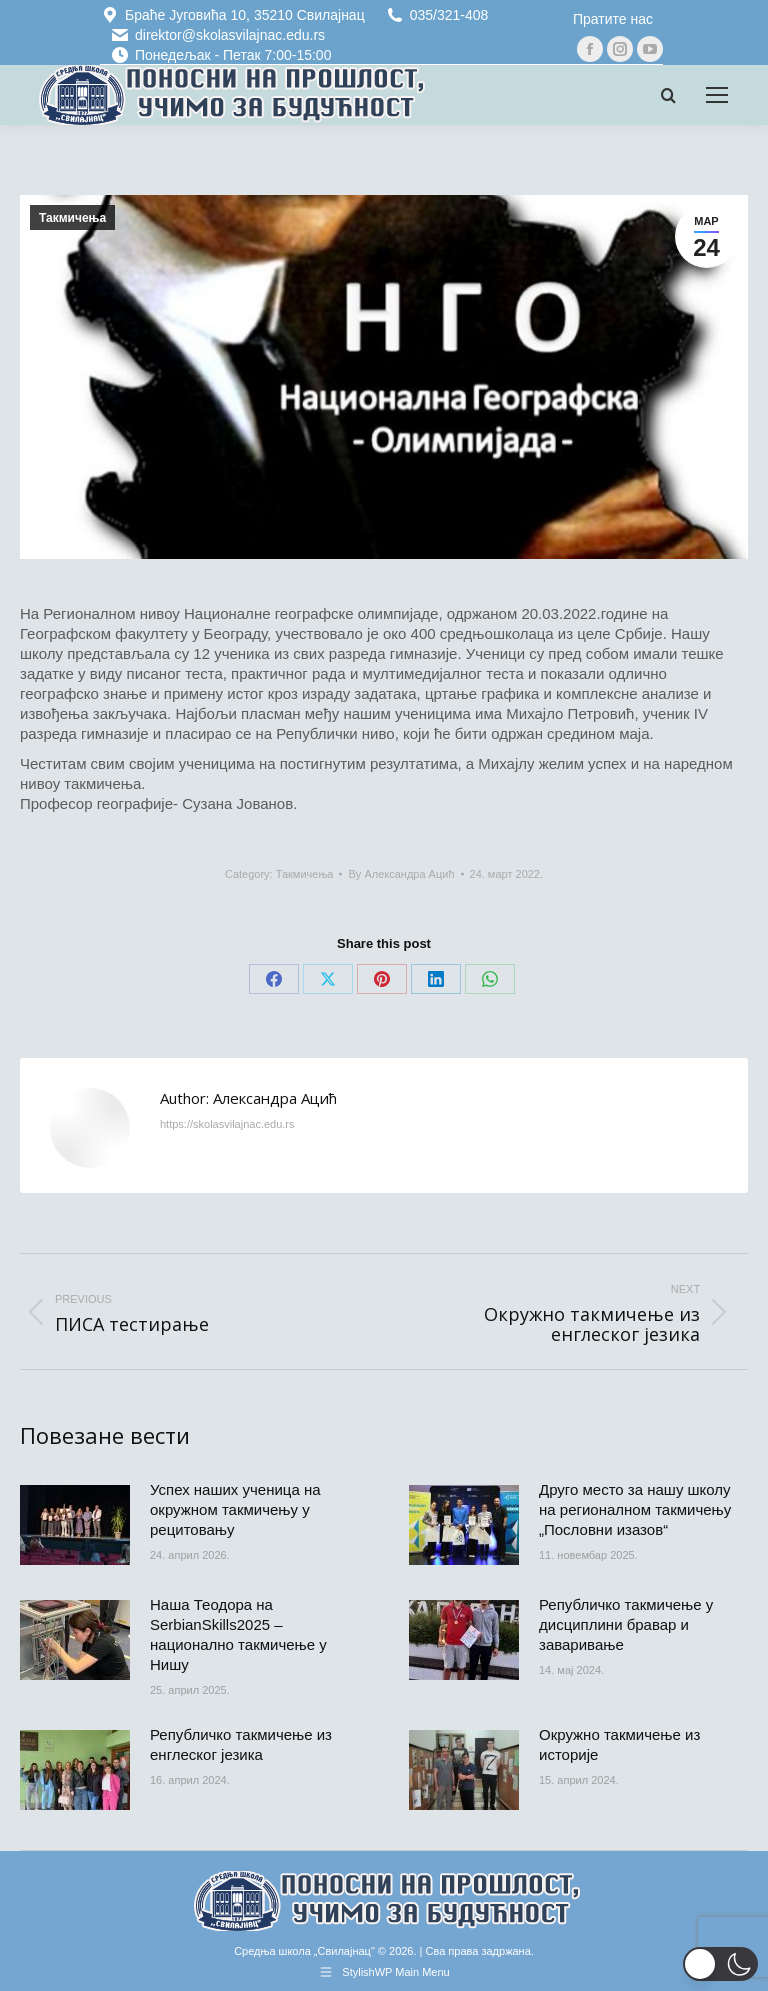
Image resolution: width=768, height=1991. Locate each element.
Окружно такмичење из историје (619, 1744)
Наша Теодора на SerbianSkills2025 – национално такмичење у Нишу (238, 1634)
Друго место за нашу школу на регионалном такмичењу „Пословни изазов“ (635, 1509)
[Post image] (75, 1525)
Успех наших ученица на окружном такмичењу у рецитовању (235, 1509)
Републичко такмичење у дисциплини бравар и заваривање (626, 1624)
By (401, 874)
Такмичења (72, 218)
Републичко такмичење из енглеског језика (241, 1744)
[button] (720, 1964)
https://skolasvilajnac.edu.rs (227, 1124)
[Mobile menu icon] (717, 95)
